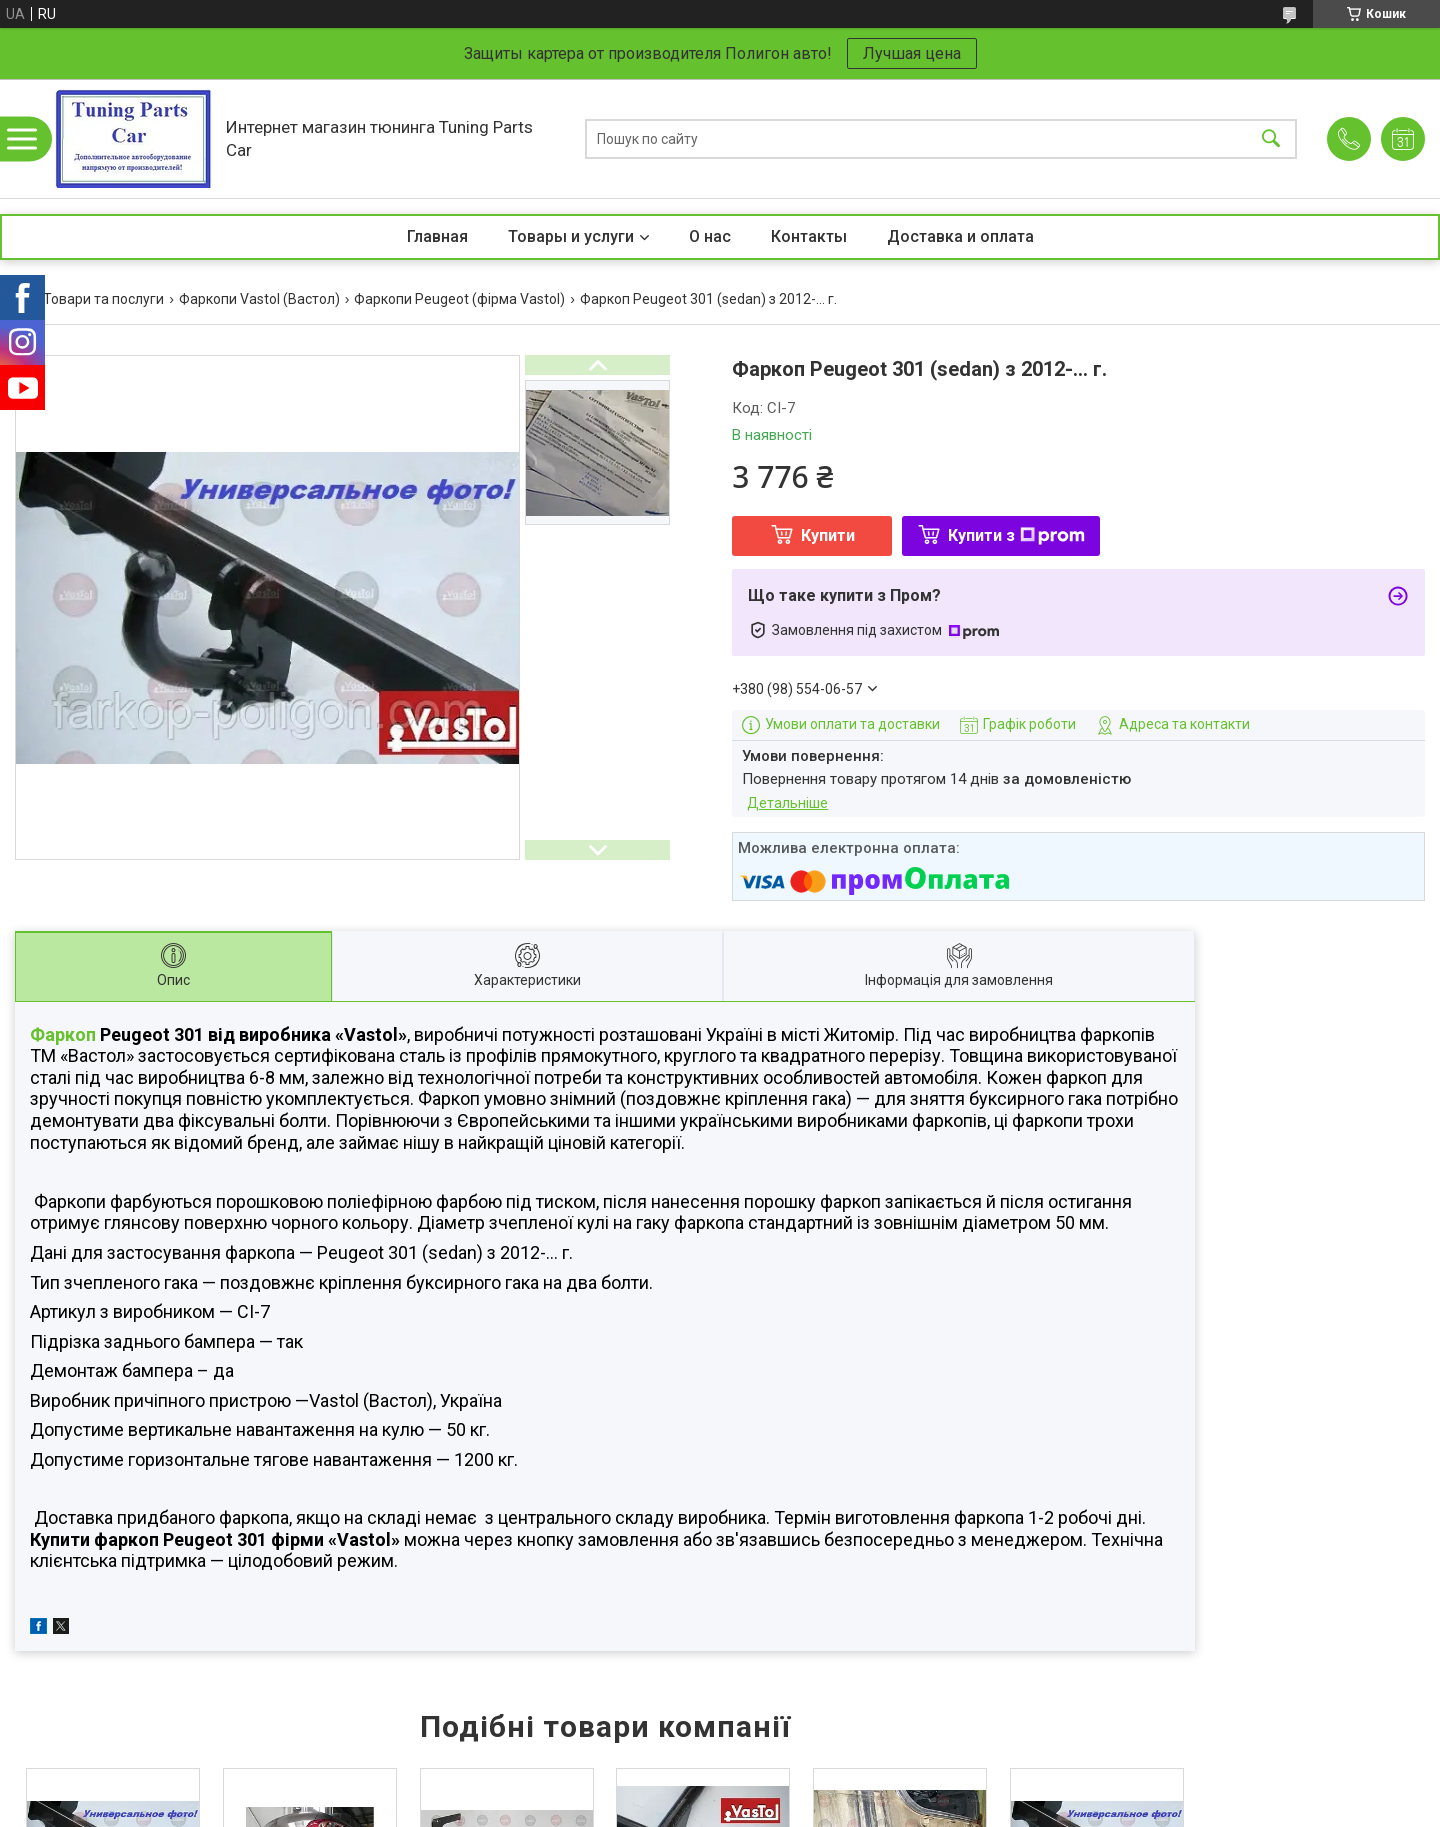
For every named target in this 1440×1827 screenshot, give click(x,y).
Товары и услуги (571, 236)
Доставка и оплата (960, 236)
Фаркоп (63, 1034)
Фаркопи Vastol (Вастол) (259, 299)
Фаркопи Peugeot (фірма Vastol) (459, 299)
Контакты (809, 236)
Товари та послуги (103, 299)
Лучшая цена (912, 53)
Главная (437, 236)
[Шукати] (1271, 138)
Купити (828, 535)
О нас (710, 236)
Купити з (1016, 535)
